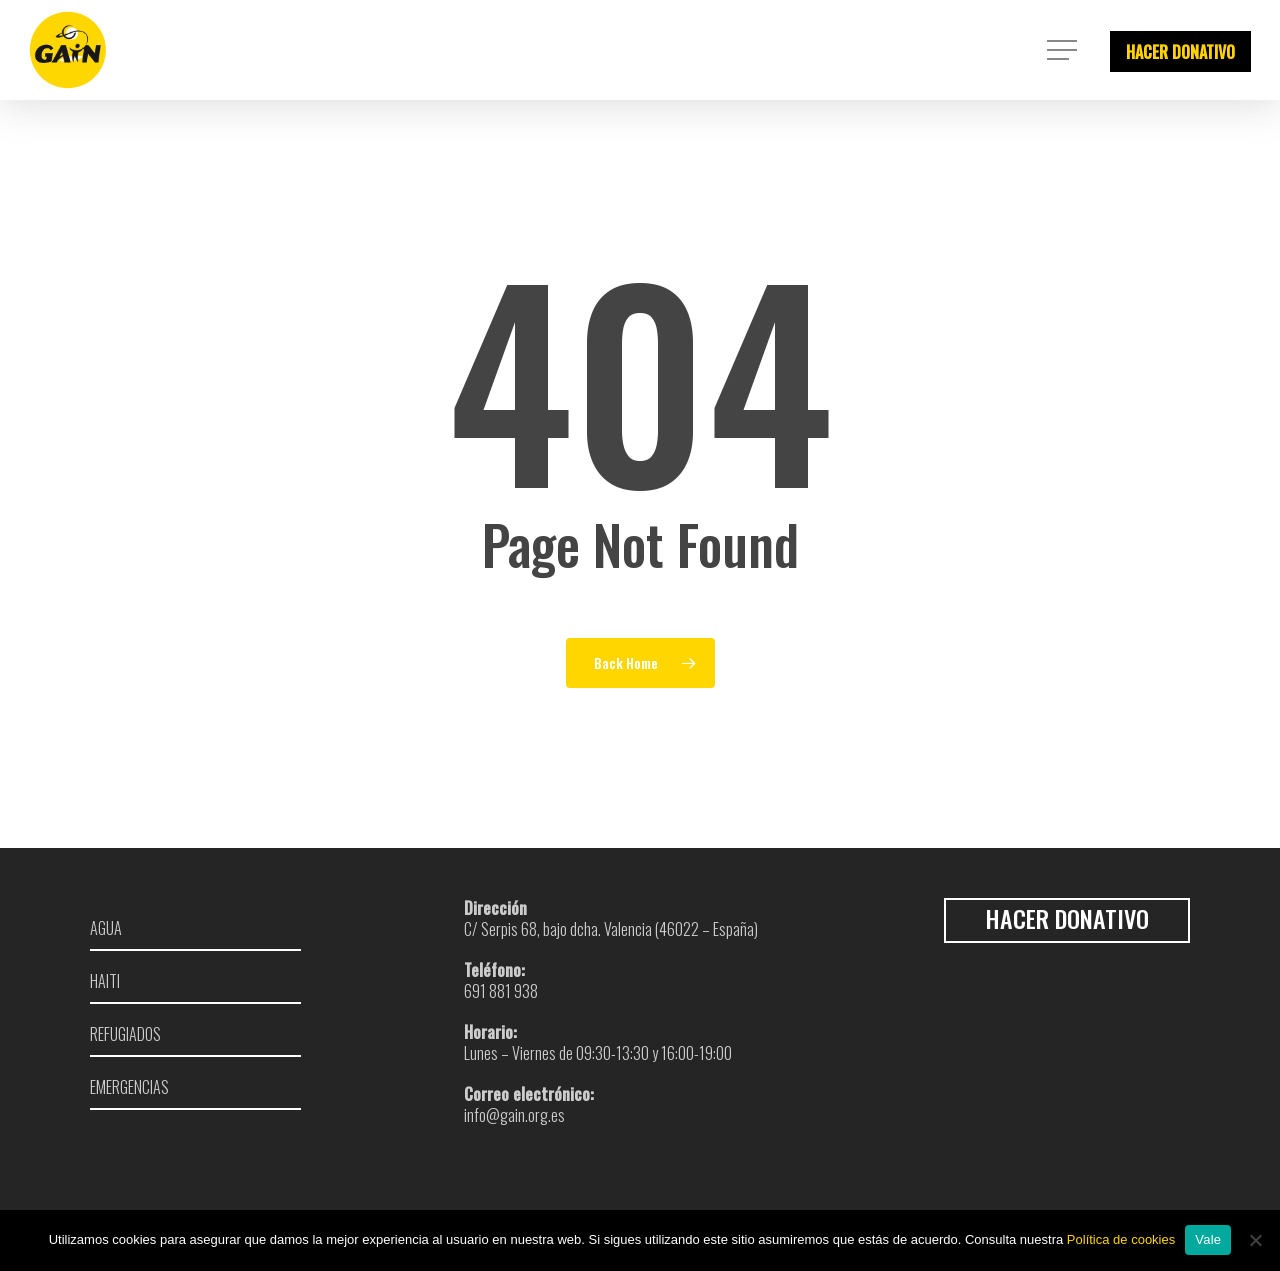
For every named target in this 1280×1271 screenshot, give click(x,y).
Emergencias (129, 1087)
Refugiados (125, 1034)
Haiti (105, 981)
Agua (106, 927)
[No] (1255, 1240)
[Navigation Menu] (1064, 50)
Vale (1208, 1239)
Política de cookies (1121, 1239)
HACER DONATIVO (1180, 52)
